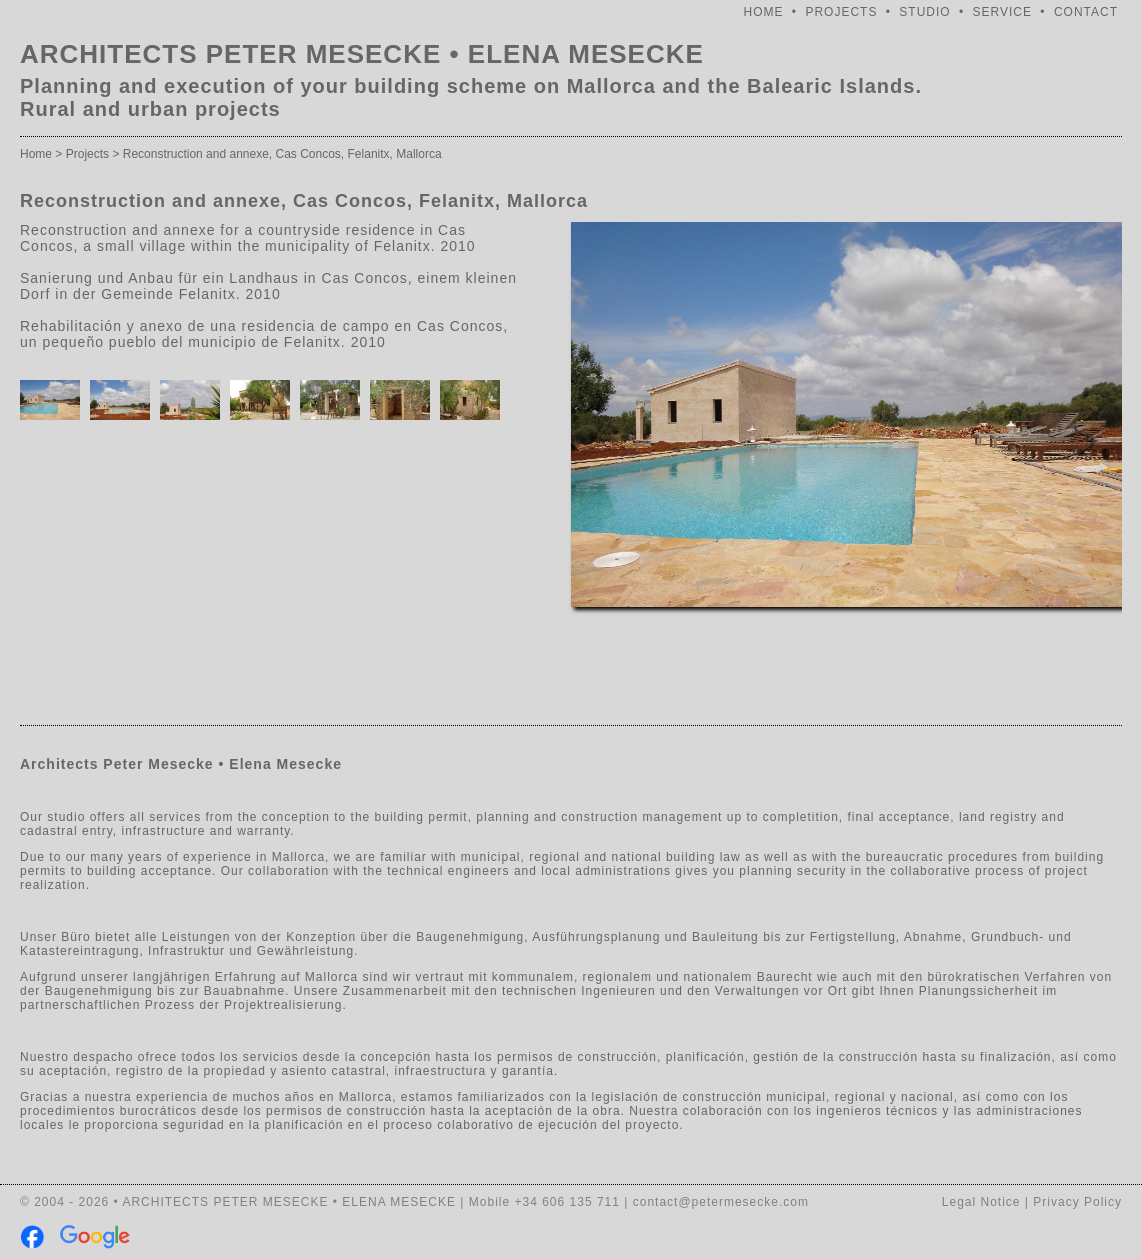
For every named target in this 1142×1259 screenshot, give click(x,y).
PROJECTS (841, 12)
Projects (87, 154)
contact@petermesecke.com (721, 1202)
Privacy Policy (1077, 1202)
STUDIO (924, 12)
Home (36, 154)
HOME (764, 12)
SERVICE (1002, 12)
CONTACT (1086, 12)
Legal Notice (981, 1202)
